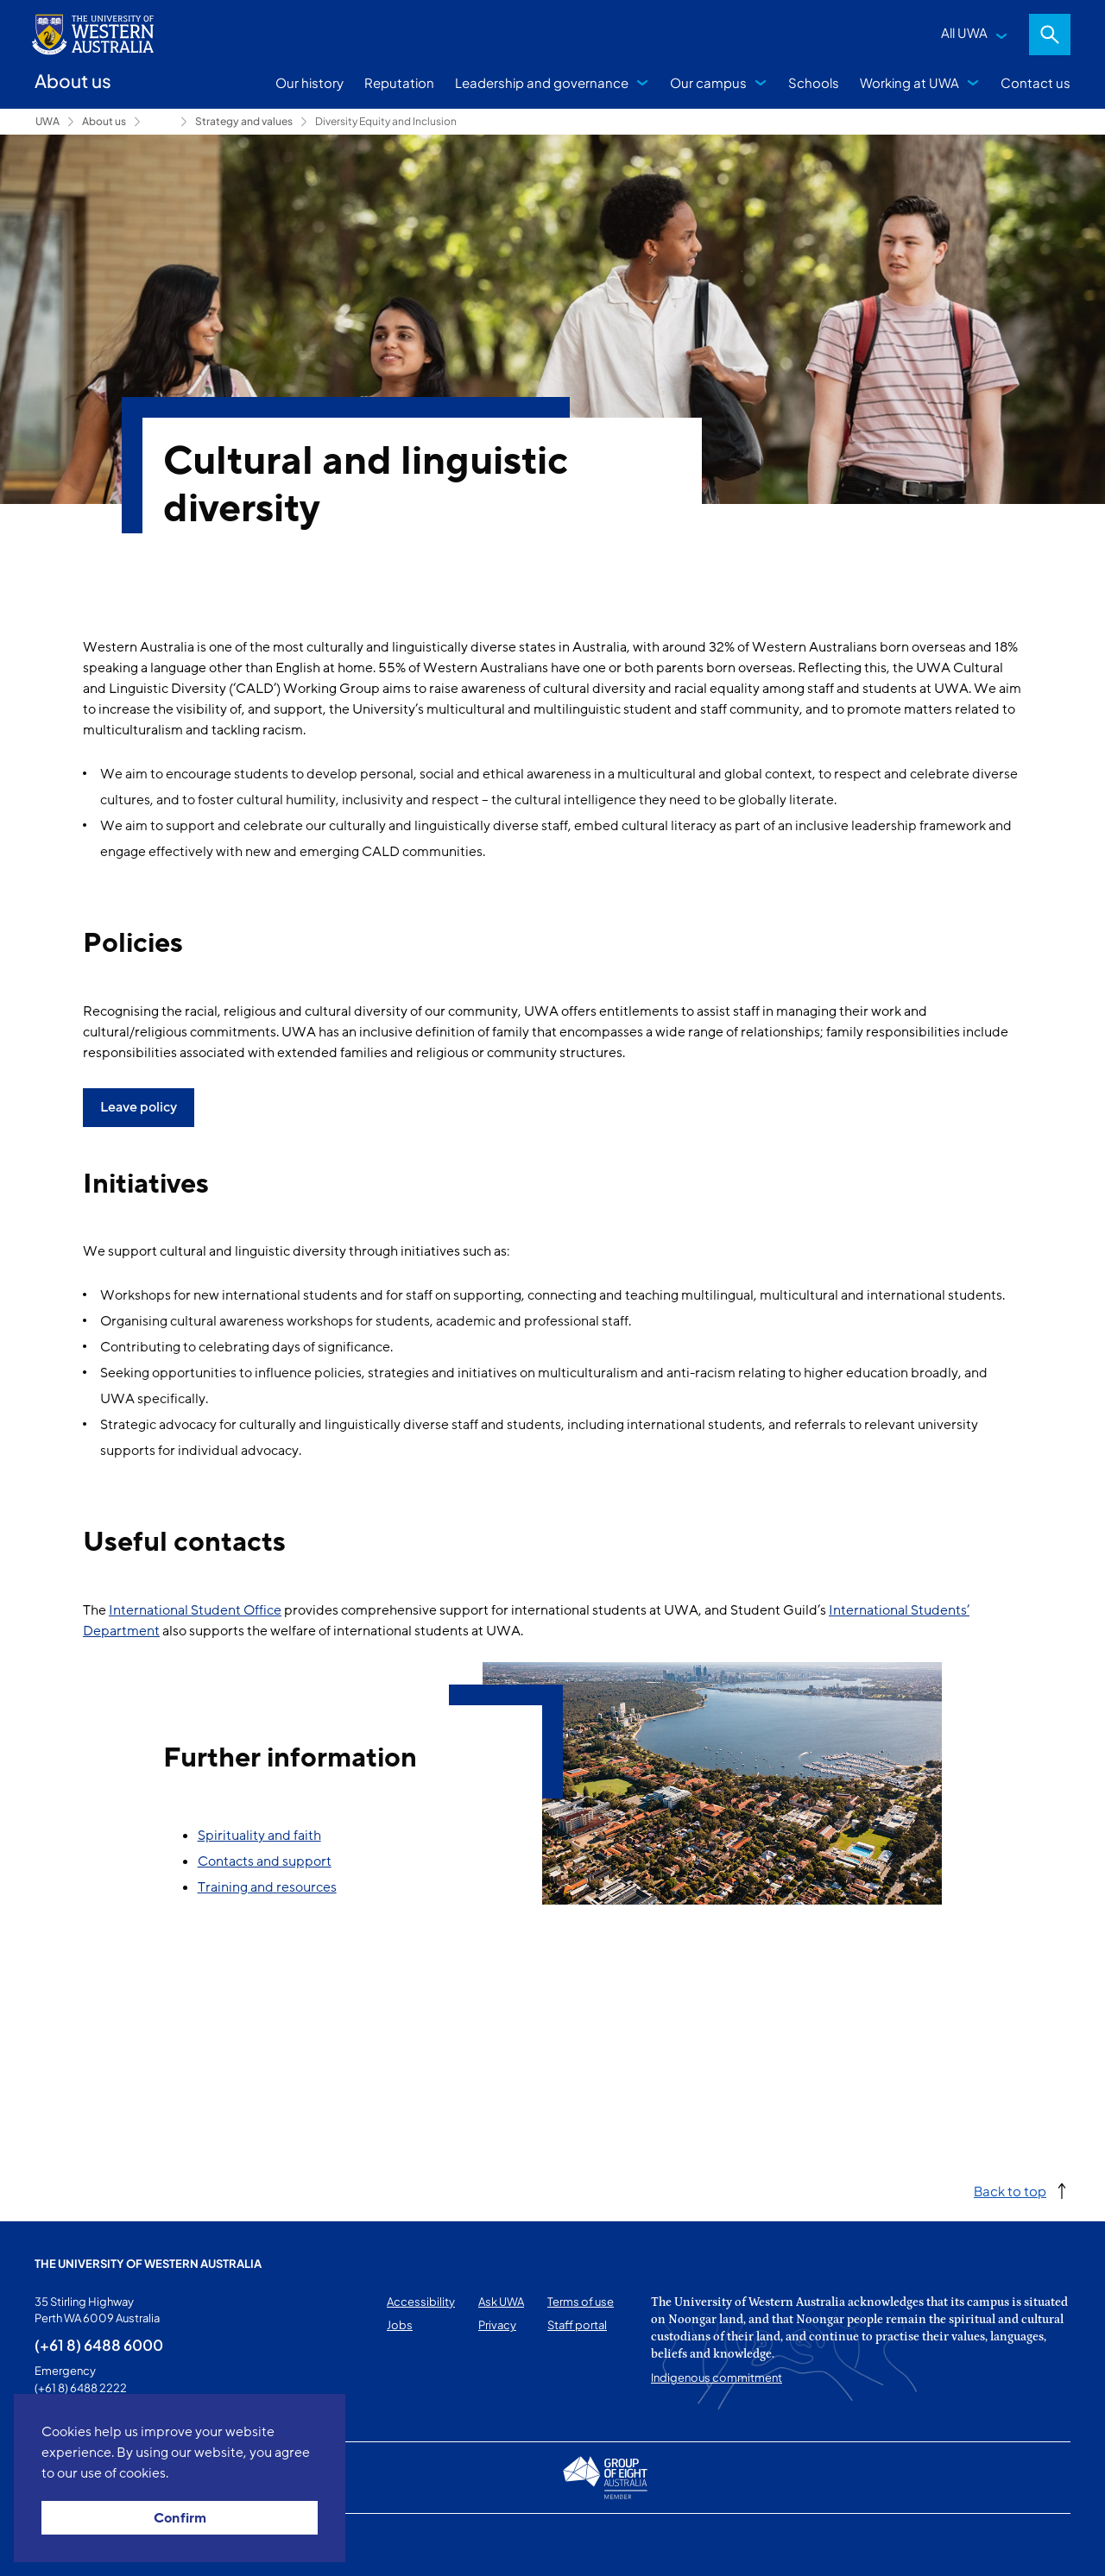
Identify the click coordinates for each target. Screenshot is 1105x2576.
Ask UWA (501, 2301)
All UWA (964, 32)
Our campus (708, 82)
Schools (813, 82)
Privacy (497, 2325)
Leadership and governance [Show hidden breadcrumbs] (161, 122)
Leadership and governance (541, 82)
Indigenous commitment (716, 2377)
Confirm (180, 2518)
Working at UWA (909, 82)
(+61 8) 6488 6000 (99, 2344)
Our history (309, 82)
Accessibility (421, 2301)
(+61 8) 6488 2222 (81, 2388)
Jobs (400, 2325)
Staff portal (577, 2325)
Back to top (1010, 2190)
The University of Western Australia (148, 2264)
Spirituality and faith (259, 1835)
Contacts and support (265, 1861)
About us (104, 121)
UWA (47, 121)
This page (59, 2545)
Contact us (1035, 82)
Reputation (399, 82)
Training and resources (267, 1887)
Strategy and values (244, 121)
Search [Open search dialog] (1049, 34)
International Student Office (195, 1610)
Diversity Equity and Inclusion (386, 121)
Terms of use (580, 2301)
